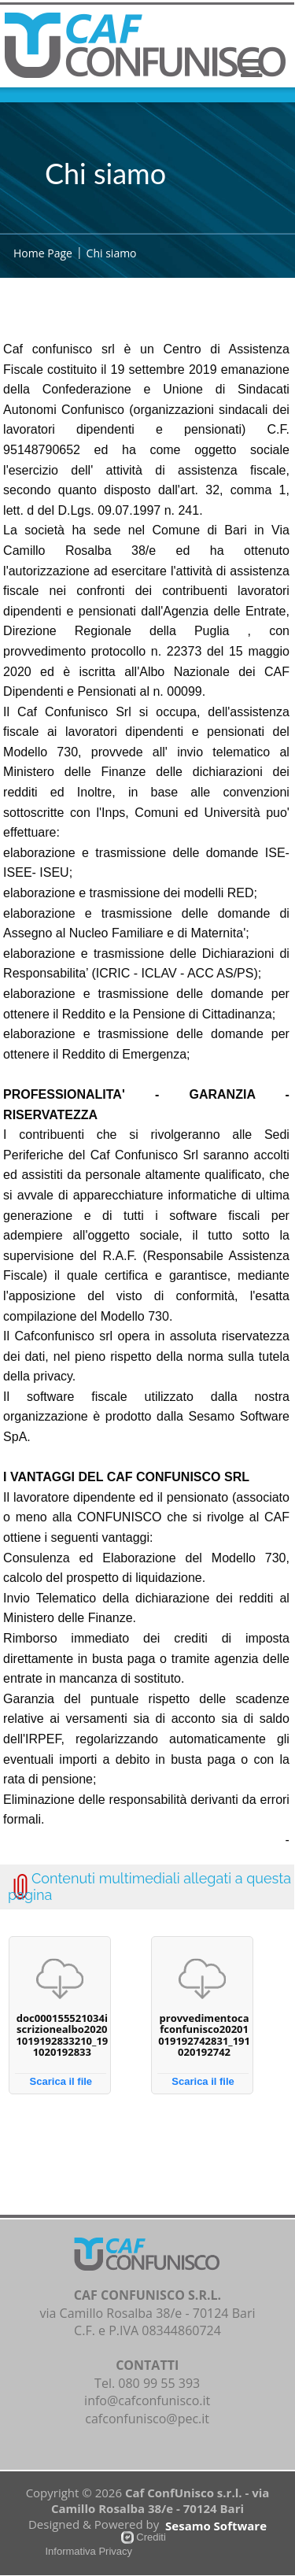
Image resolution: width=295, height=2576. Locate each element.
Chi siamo (112, 253)
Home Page (42, 253)
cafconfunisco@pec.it (147, 2418)
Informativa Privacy (89, 2551)
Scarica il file (61, 2081)
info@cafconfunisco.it (147, 2400)
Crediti (151, 2537)
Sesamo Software (216, 2525)
